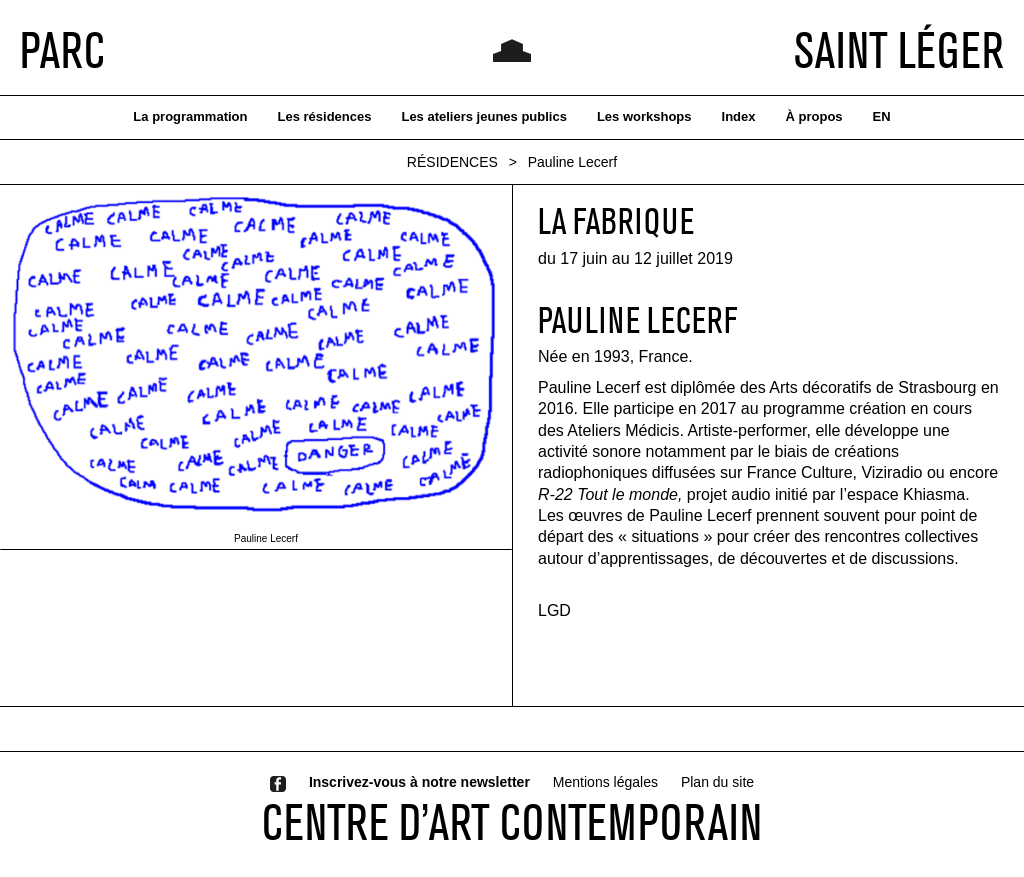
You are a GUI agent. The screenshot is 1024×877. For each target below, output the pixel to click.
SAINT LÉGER (899, 50)
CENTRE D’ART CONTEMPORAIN (512, 822)
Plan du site (717, 782)
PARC (62, 50)
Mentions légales (605, 782)
